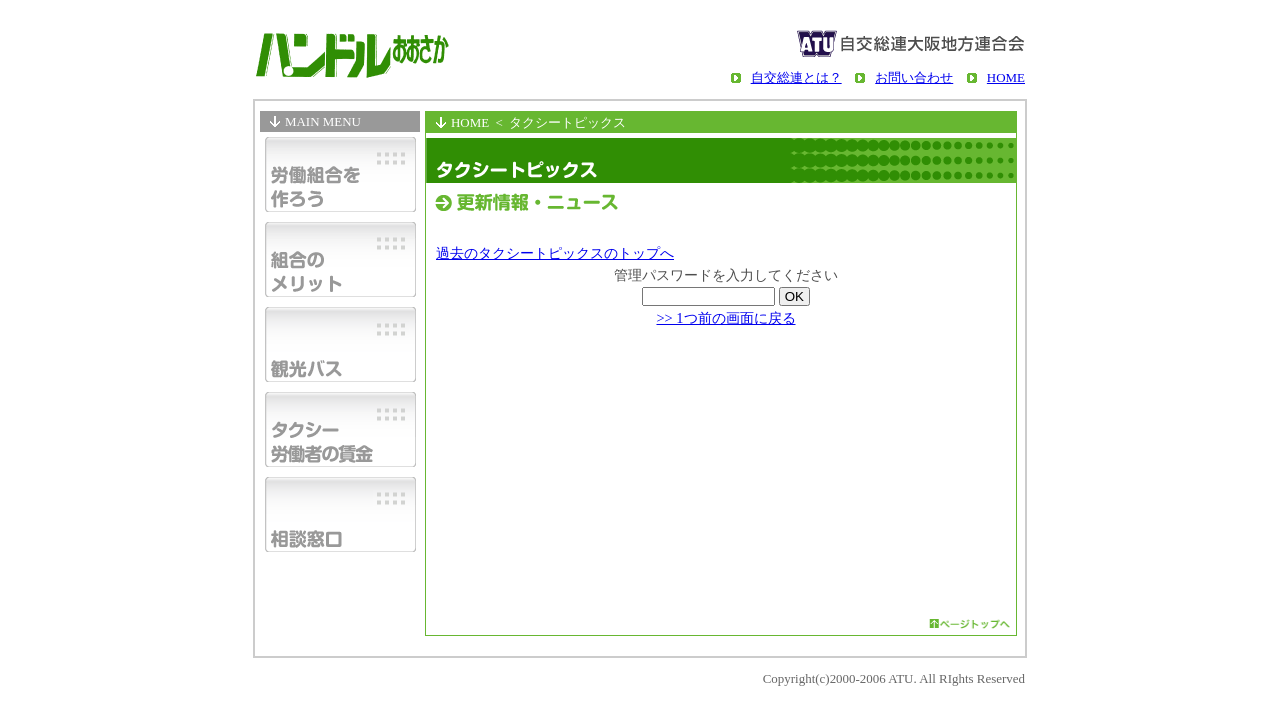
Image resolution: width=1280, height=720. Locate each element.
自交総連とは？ (796, 77)
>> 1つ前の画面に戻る (725, 318)
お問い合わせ (914, 77)
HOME (1006, 77)
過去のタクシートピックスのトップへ (555, 253)
